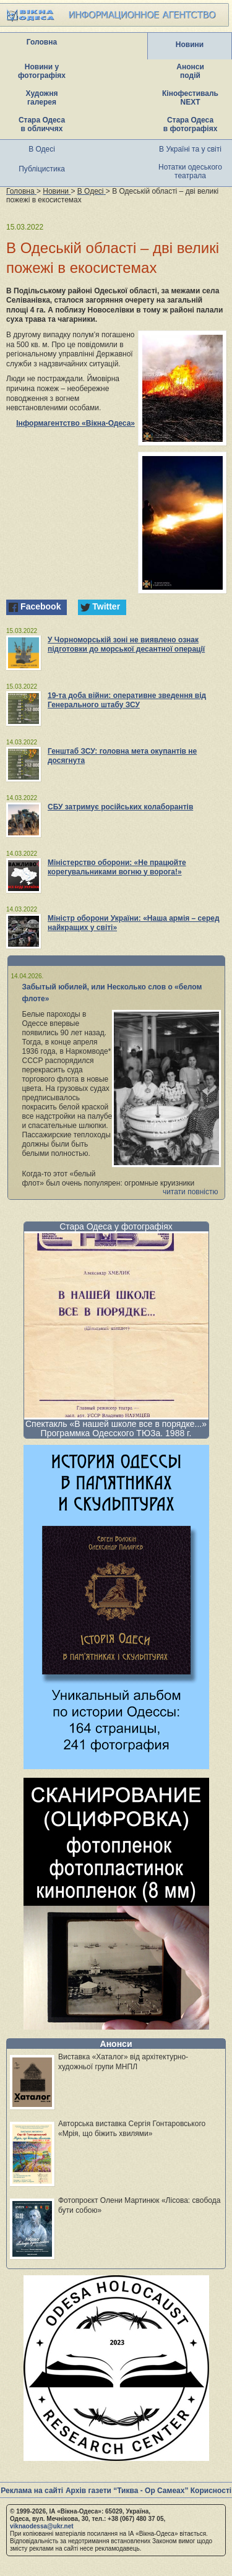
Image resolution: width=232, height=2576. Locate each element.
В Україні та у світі (190, 149)
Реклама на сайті (32, 2490)
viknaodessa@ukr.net (42, 2526)
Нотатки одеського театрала (190, 171)
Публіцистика (42, 169)
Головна (42, 42)
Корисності (211, 2490)
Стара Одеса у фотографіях (116, 1226)
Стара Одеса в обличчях (42, 124)
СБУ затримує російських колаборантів (120, 807)
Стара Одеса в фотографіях (190, 124)
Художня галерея (42, 97)
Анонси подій (190, 71)
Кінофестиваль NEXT (190, 97)
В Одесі (41, 149)
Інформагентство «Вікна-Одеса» (75, 423)
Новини (190, 44)
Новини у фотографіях (42, 71)
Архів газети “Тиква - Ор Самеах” (127, 2490)
